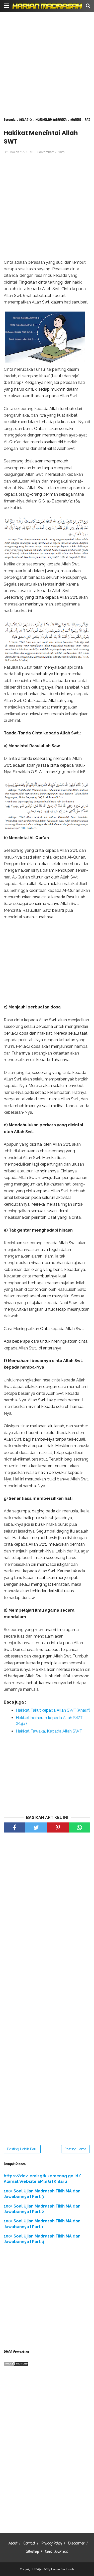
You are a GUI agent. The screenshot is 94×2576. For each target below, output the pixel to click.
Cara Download (56, 2552)
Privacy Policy (51, 2543)
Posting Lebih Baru (22, 2149)
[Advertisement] (47, 65)
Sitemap (32, 2552)
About (13, 2543)
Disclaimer (76, 2543)
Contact (29, 2543)
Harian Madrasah (62, 2569)
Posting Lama (75, 2149)
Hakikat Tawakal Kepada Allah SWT (49, 1731)
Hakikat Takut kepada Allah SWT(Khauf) (53, 1710)
